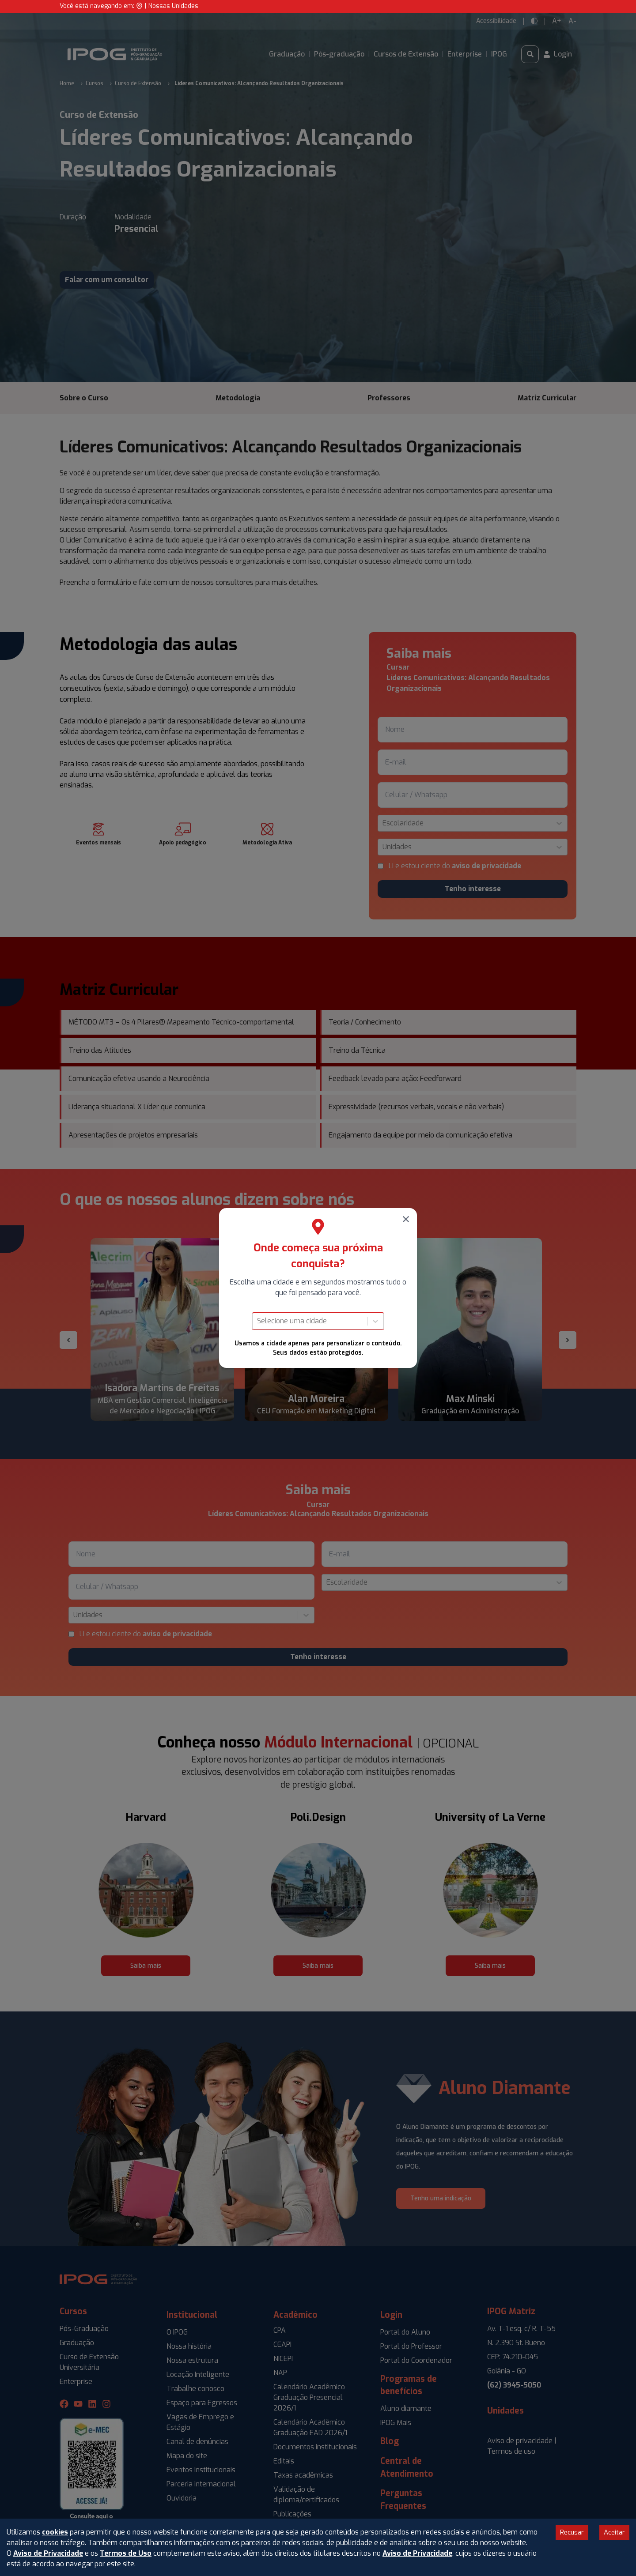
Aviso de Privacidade (48, 2553)
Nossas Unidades (173, 6)
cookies (55, 2532)
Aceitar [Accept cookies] (614, 2532)
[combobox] (258, 1321)
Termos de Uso (125, 2553)
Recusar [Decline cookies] (572, 2532)
